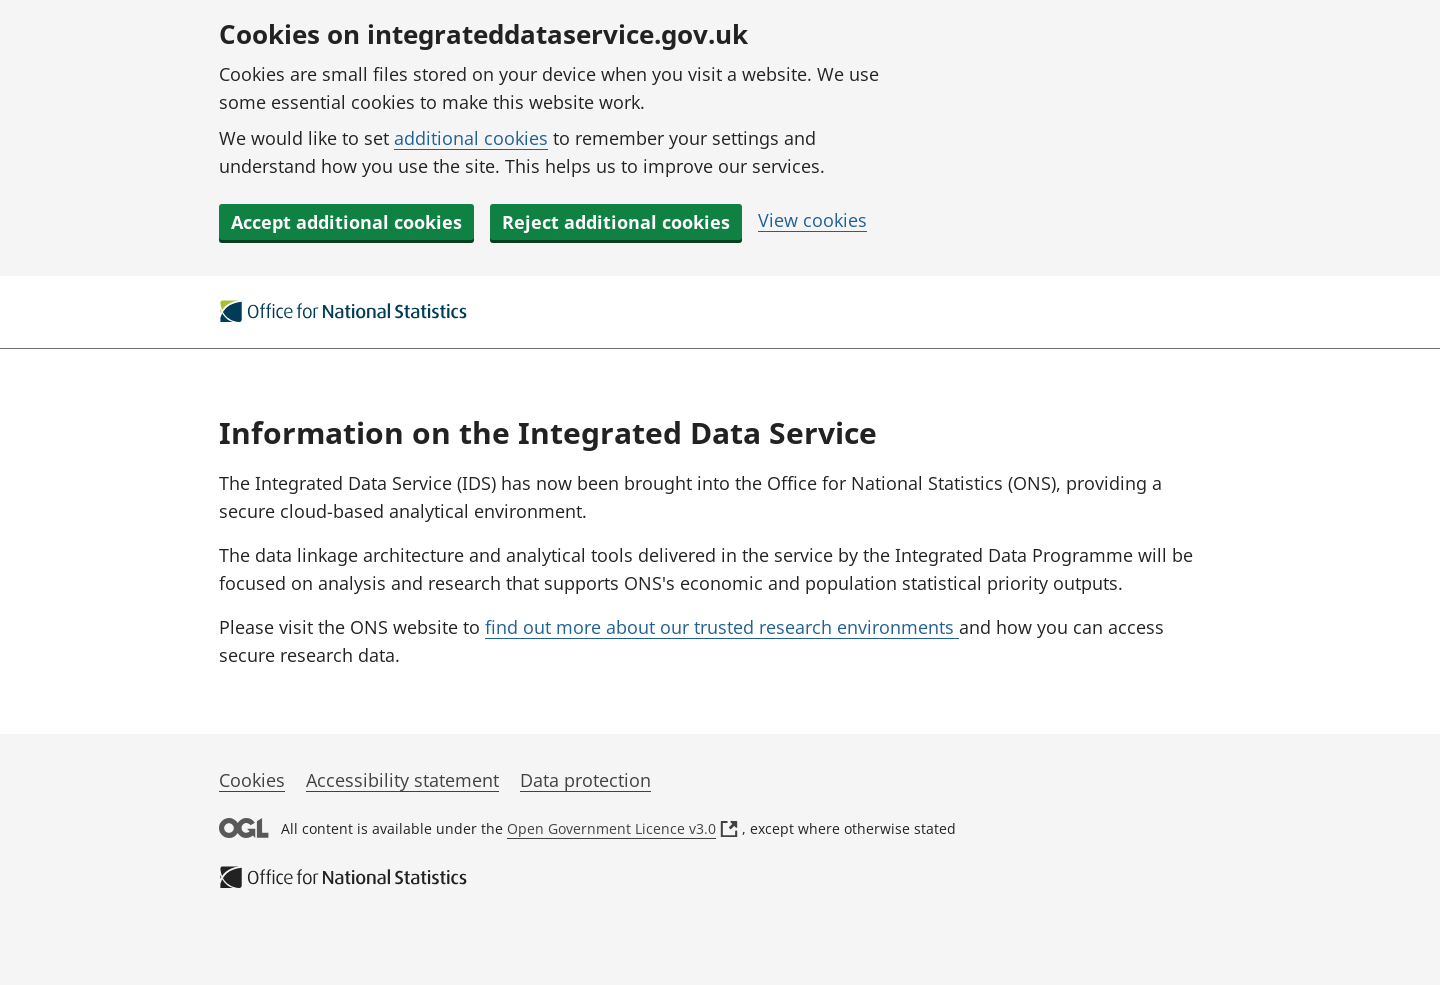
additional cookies (471, 138)
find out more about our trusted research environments (722, 627)
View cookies (812, 220)
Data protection (585, 780)
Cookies (252, 780)
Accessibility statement (402, 780)
